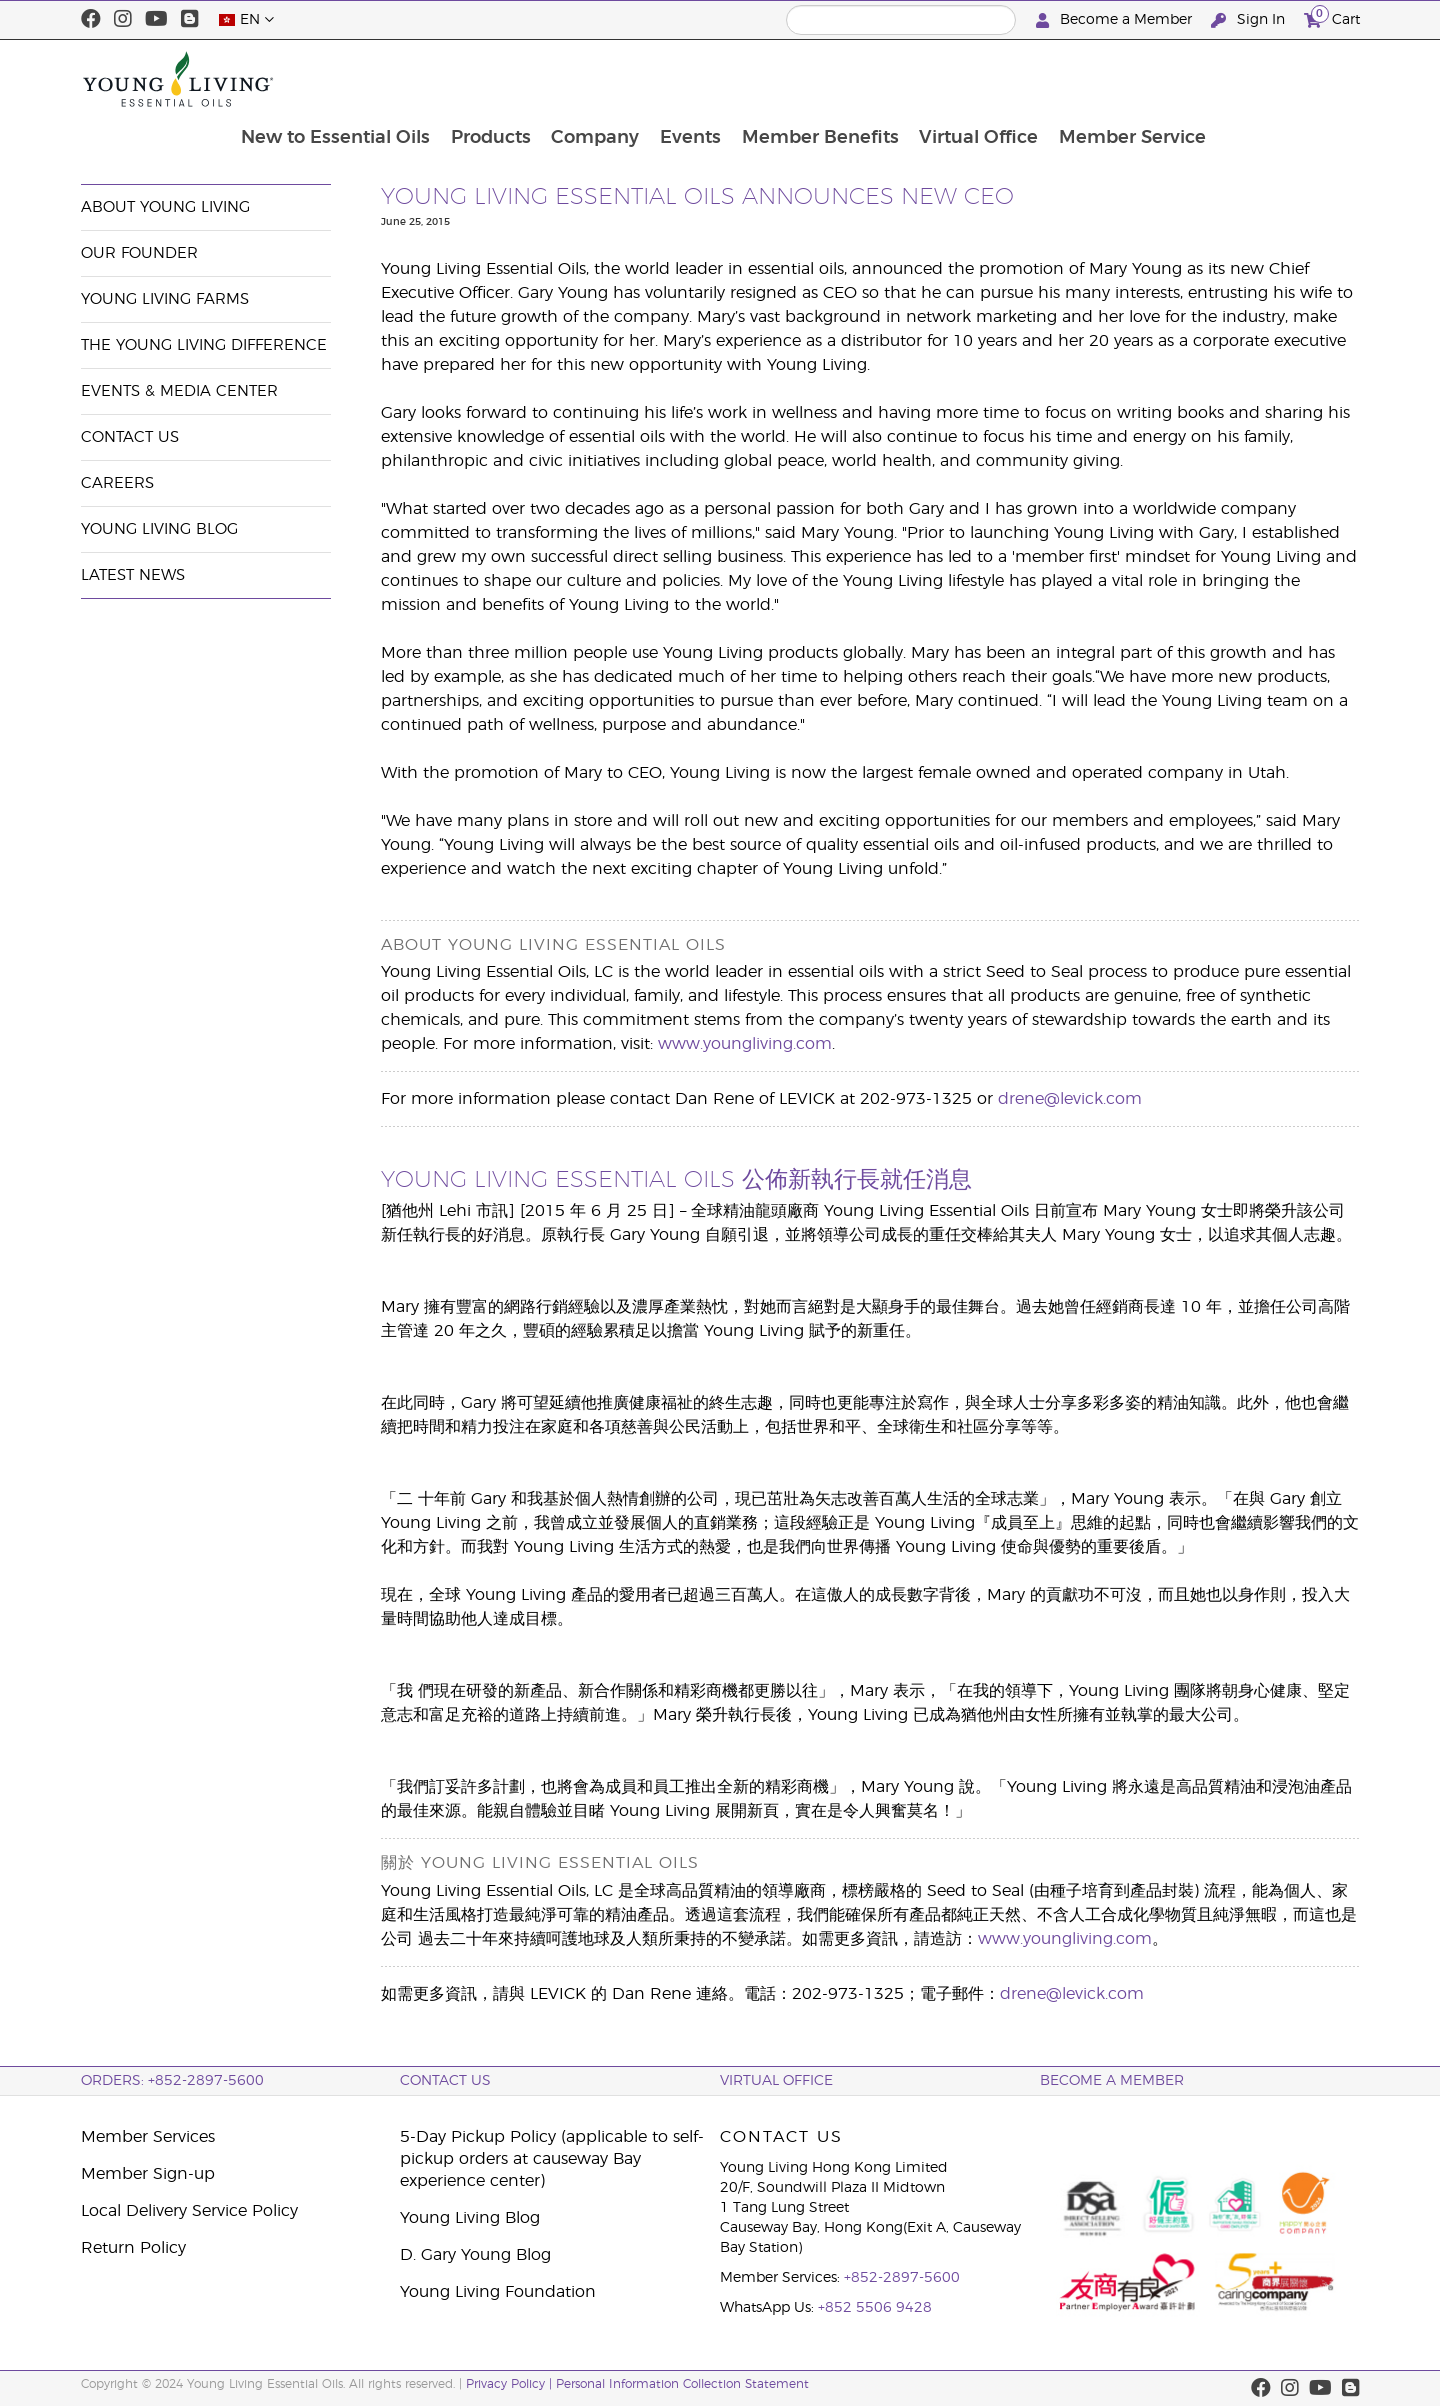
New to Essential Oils (470, 79)
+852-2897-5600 (902, 2278)
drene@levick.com (1070, 1099)
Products (627, 79)
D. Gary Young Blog (475, 2255)
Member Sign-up (148, 2174)
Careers (117, 483)
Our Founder (139, 253)
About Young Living (165, 207)
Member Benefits (960, 79)
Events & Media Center (244, 137)
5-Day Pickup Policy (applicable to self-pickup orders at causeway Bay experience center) (552, 2159)
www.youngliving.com (745, 1044)
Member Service (1275, 79)
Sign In (1250, 20)
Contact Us (130, 437)
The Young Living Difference (204, 345)
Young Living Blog (159, 529)
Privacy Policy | (511, 2384)
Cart (1332, 17)
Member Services (148, 2137)
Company (733, 79)
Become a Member (1116, 20)
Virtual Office (1120, 79)
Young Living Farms (165, 299)
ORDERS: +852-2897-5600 (172, 2081)
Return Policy (133, 2248)
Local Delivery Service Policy (189, 2211)
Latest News (133, 575)
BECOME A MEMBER (1112, 2081)
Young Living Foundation (498, 2292)
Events (829, 79)
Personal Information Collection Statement (682, 2384)
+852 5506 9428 (875, 2308)
